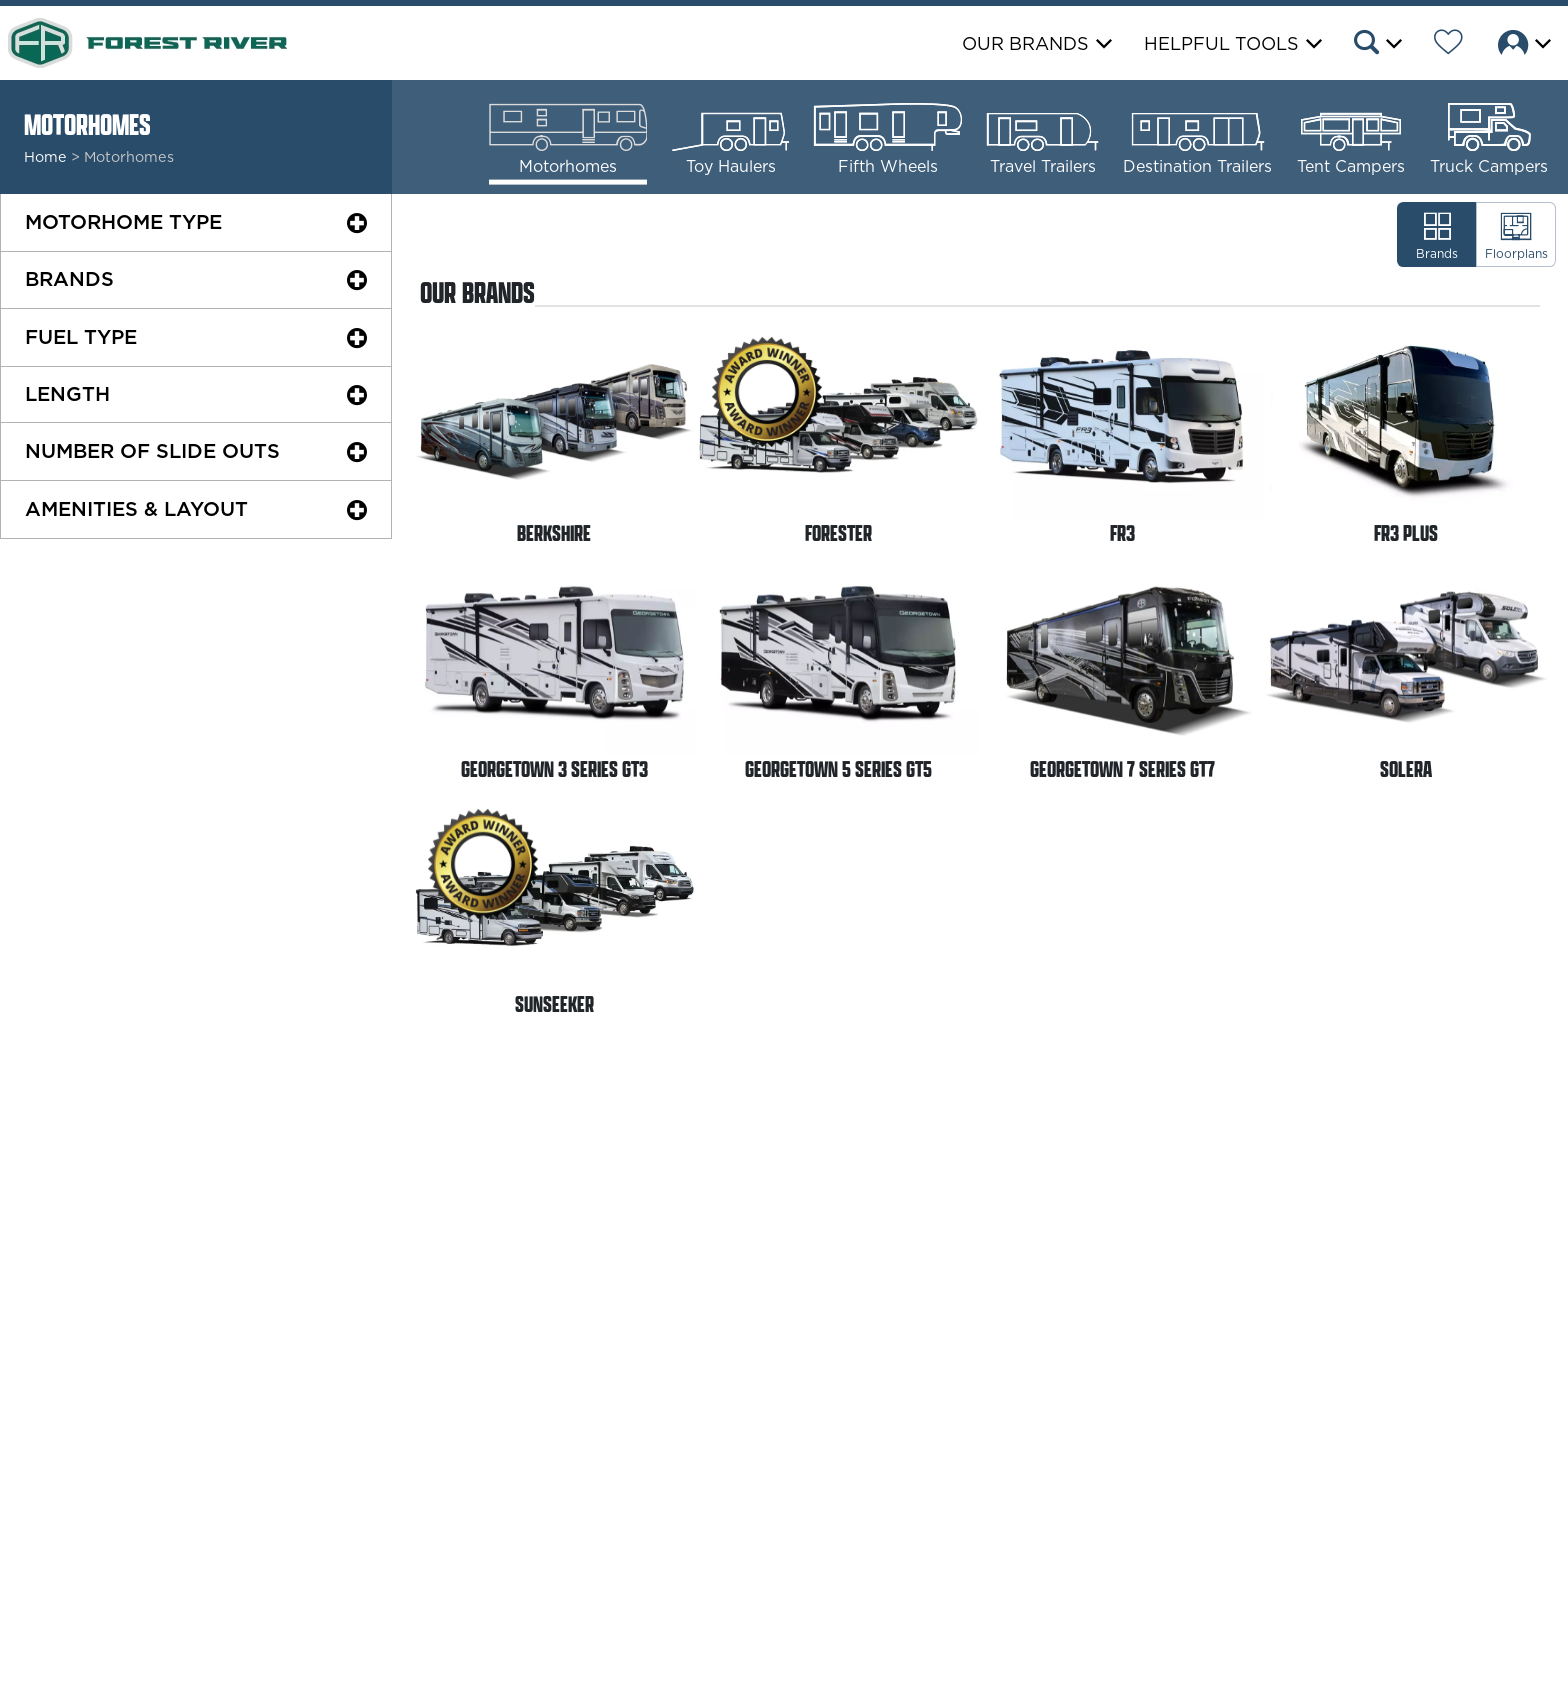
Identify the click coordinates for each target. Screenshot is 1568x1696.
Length (67, 394)
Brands (69, 279)
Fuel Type (81, 337)
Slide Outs (152, 451)
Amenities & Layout (136, 509)
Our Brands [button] (1025, 43)
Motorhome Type (123, 222)
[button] (1376, 45)
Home (45, 157)
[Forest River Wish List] (1448, 45)
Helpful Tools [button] (1221, 43)
